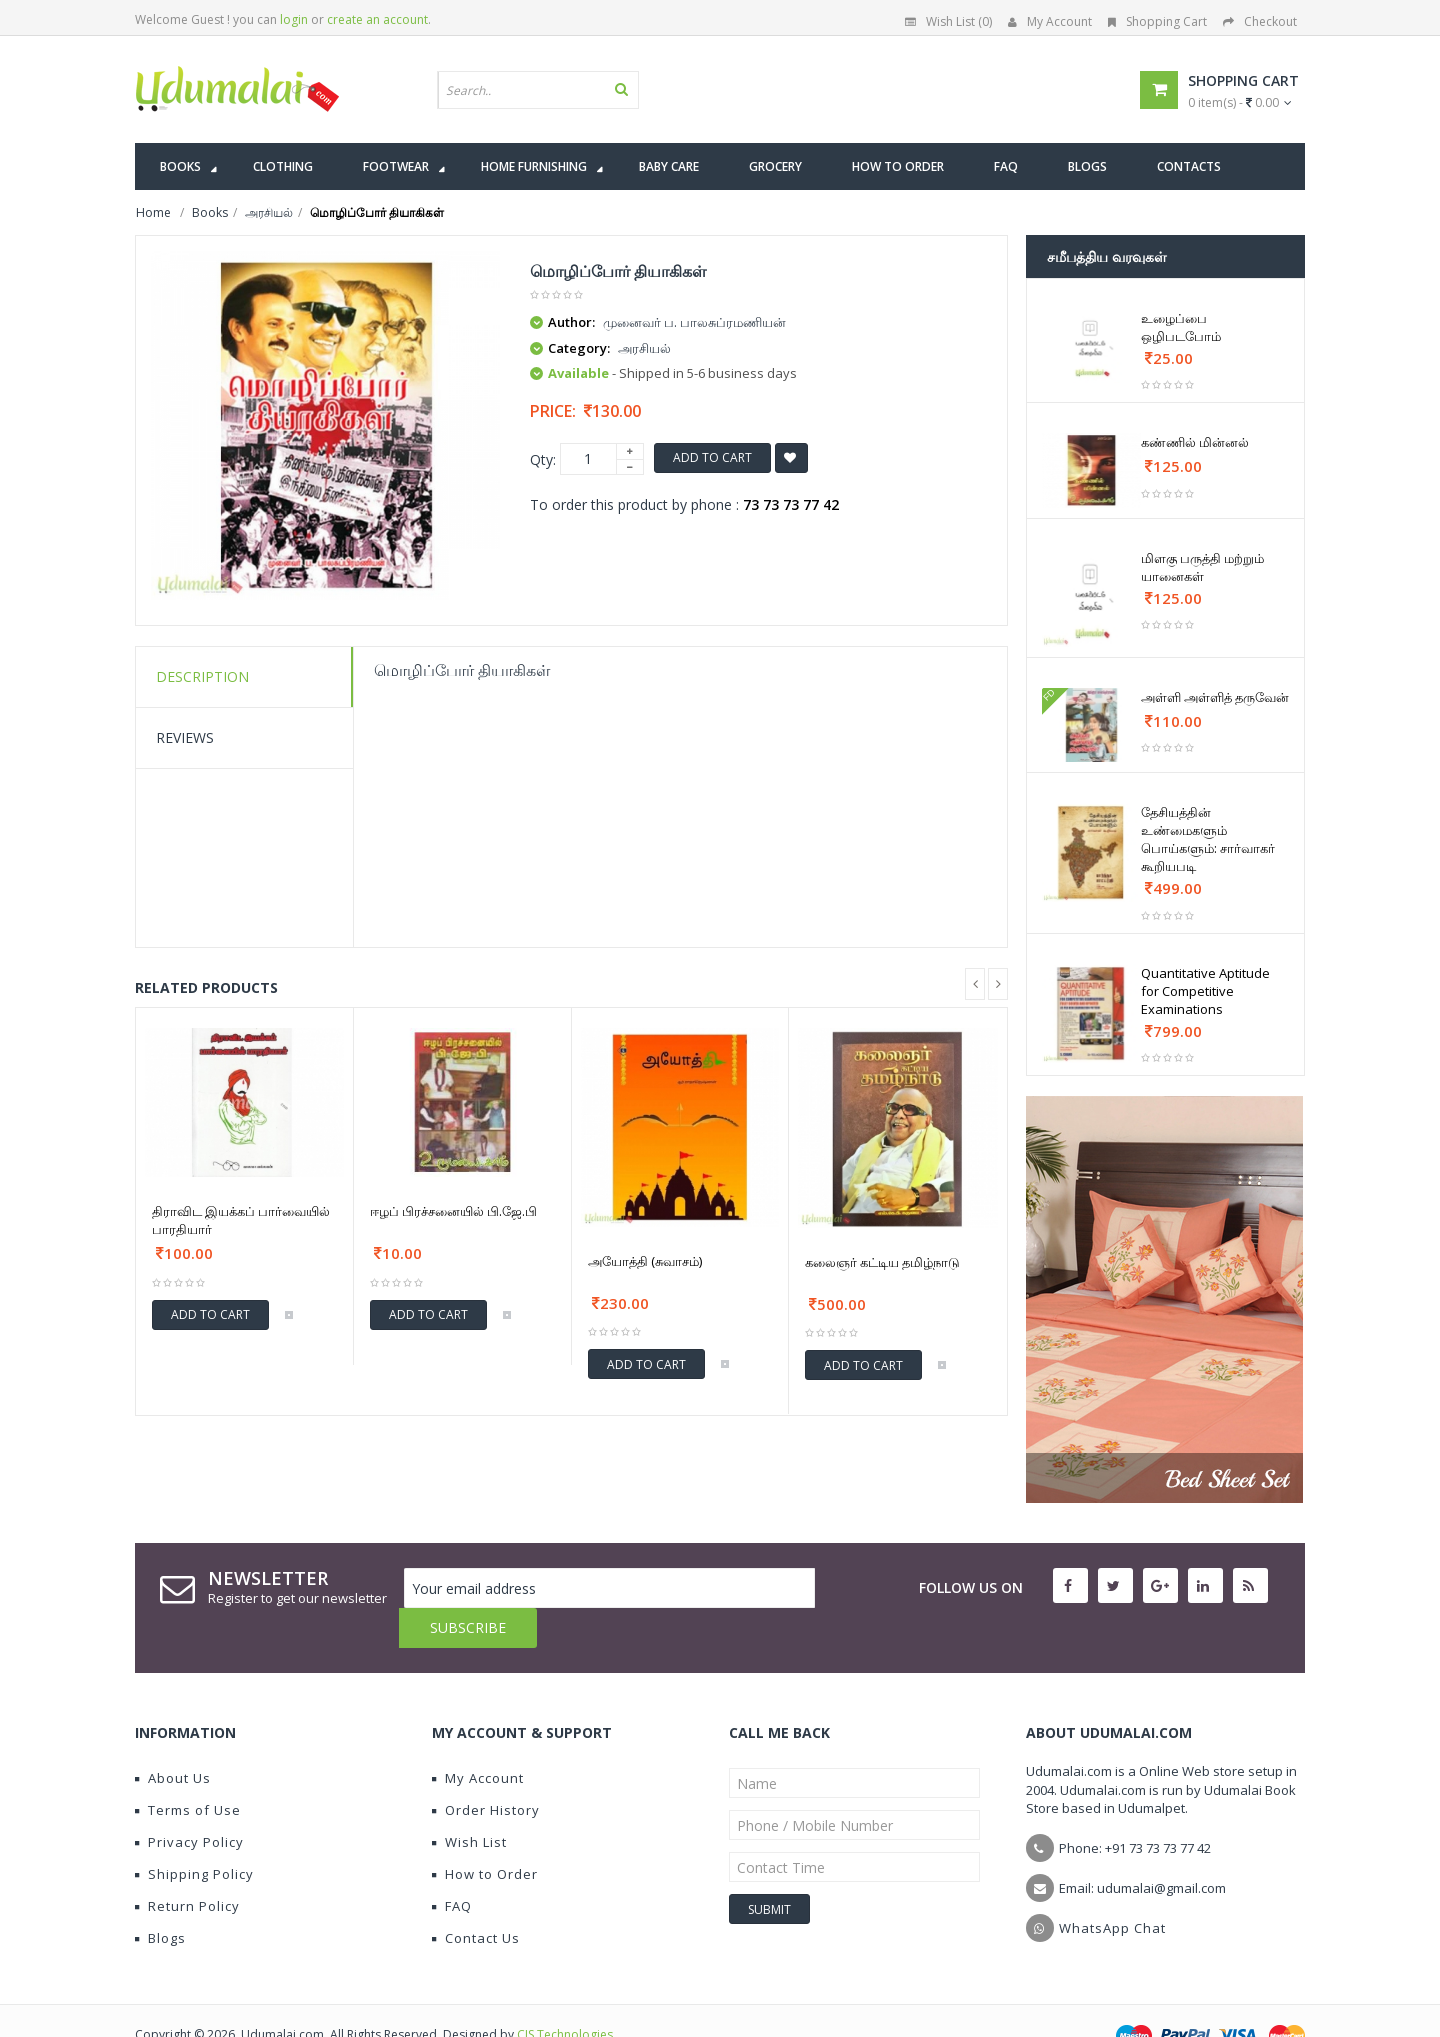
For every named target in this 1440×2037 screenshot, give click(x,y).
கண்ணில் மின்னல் (1195, 442)
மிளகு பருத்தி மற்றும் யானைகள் (1202, 567)
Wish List (469, 1802)
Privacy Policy (189, 1802)
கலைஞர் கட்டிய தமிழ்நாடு (882, 1262)
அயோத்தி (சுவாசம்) (645, 1261)
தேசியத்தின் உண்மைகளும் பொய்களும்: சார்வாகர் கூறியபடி (1208, 839)
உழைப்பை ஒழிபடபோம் (1181, 327)
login (294, 19)
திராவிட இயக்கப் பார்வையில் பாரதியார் (241, 1220)
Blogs (160, 1898)
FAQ (452, 1866)
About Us (173, 1738)
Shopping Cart (1157, 21)
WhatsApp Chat (1112, 1888)
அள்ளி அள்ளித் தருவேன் (1215, 697)
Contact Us (476, 1898)
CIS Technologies (565, 1994)
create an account (377, 19)
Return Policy (187, 1866)
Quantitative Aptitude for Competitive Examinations (1205, 991)
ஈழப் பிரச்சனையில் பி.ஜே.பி (453, 1211)
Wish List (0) (948, 21)
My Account (1050, 21)
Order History (486, 1770)
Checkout (1260, 21)
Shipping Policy (194, 1834)
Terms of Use (188, 1770)
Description (202, 676)
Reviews (185, 737)
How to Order (485, 1834)
